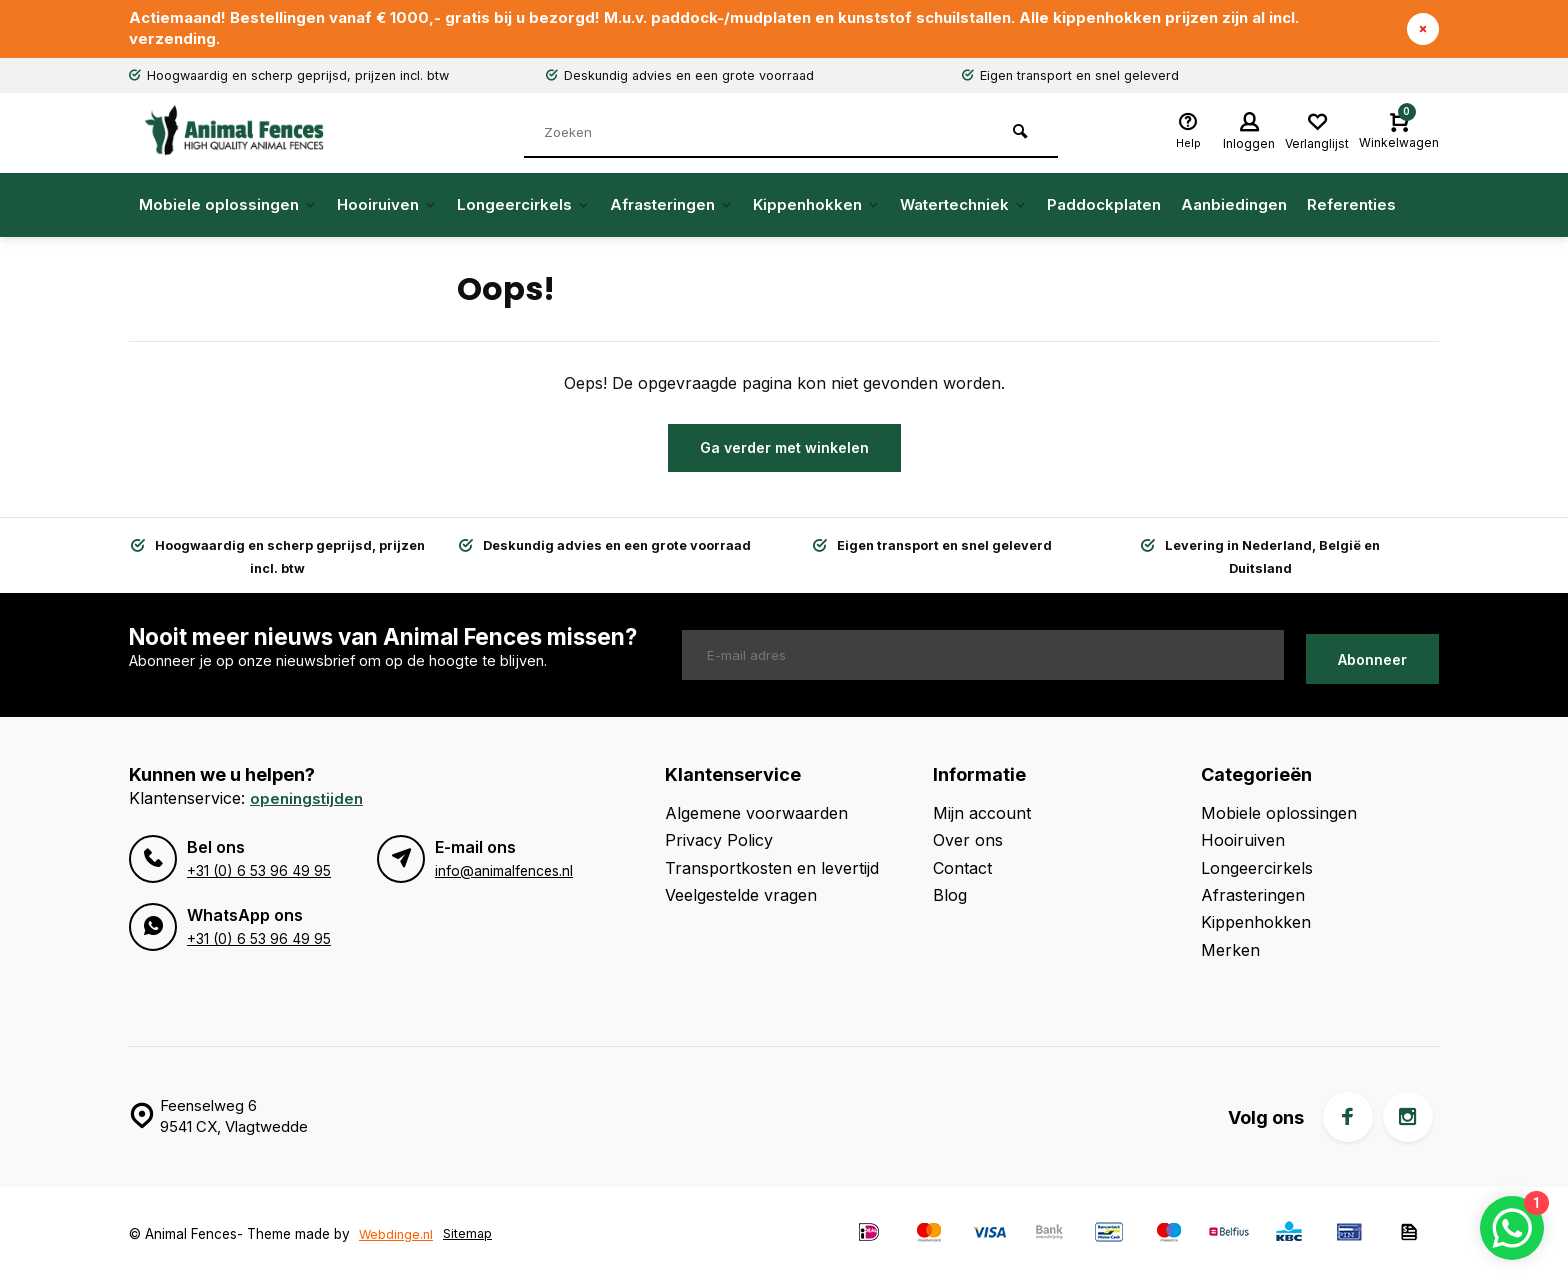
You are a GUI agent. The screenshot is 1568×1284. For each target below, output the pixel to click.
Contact (962, 870)
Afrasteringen (671, 207)
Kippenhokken (816, 207)
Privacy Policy (719, 843)
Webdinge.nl (397, 1236)
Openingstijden (308, 800)
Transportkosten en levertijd (772, 870)
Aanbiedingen (1234, 207)
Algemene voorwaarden (756, 815)
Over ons (968, 843)
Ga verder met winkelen (784, 450)
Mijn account (982, 815)
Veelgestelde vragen (741, 897)
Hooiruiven (387, 207)
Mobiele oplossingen (228, 207)
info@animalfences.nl (503, 873)
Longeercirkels (523, 207)
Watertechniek (963, 207)
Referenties (1351, 207)
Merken (1230, 952)
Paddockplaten (1104, 207)
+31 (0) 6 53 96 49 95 (257, 873)
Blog (950, 897)
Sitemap (471, 1236)
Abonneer (1372, 657)
